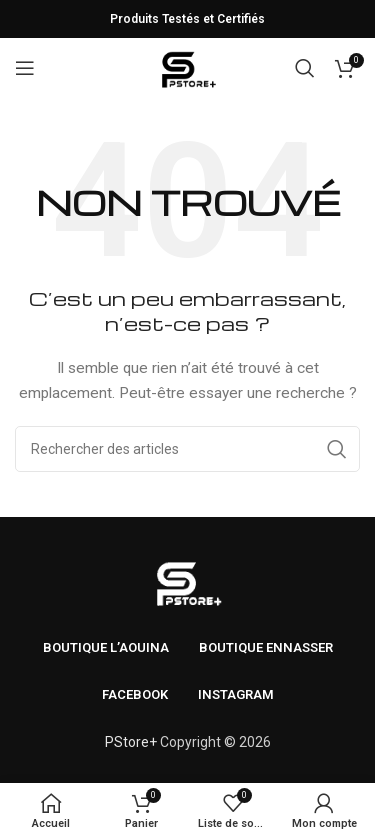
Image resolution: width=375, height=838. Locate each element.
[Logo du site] (187, 67)
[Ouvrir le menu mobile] (25, 68)
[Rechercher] (305, 68)
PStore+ (131, 742)
